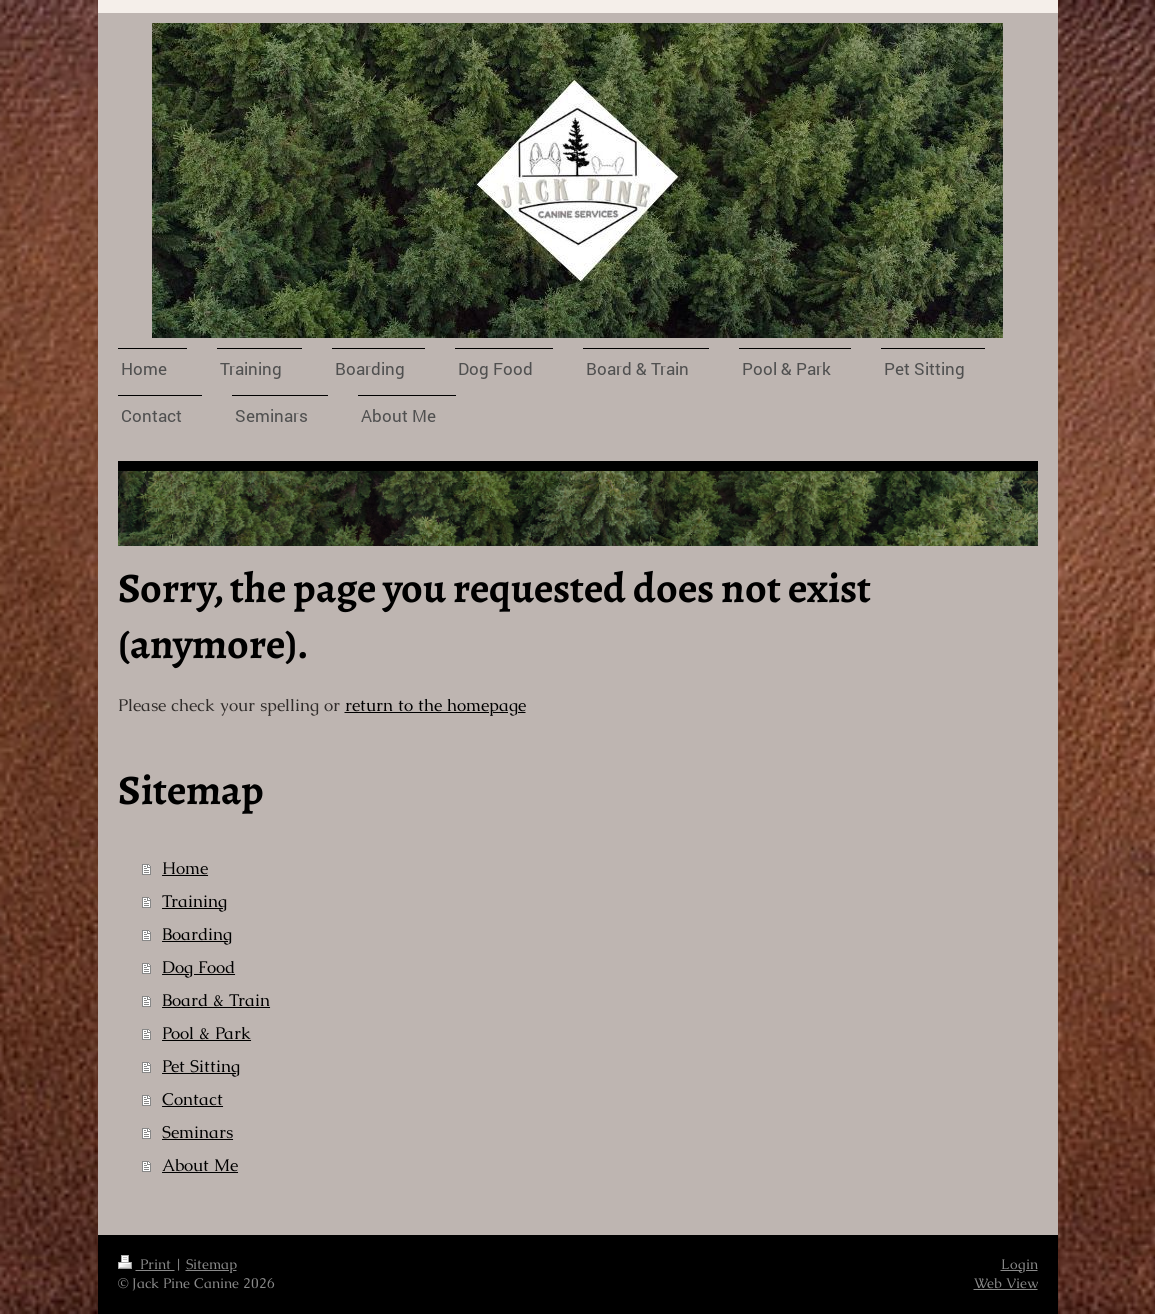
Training (194, 901)
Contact (192, 1099)
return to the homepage (435, 705)
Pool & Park (206, 1033)
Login (1019, 1264)
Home (185, 868)
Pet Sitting (201, 1066)
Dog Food (198, 967)
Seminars (197, 1132)
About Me (200, 1165)
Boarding (197, 934)
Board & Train (216, 1000)
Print (146, 1264)
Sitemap (211, 1264)
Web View (1006, 1283)
